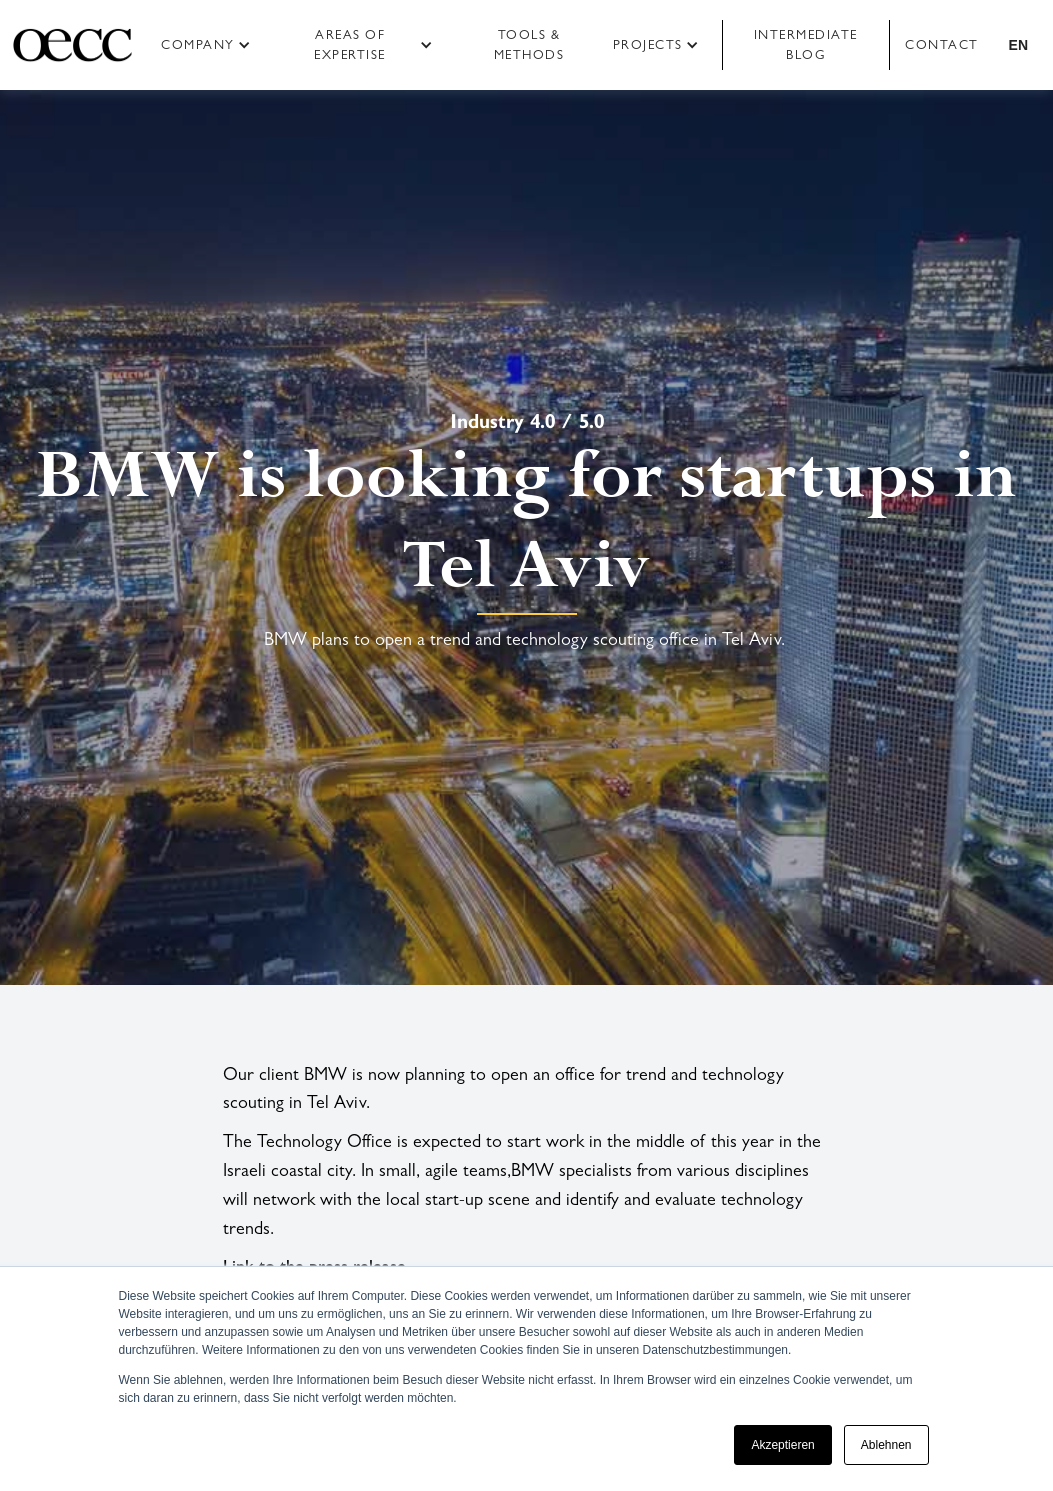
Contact (942, 44)
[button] (212, 45)
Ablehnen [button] (886, 1445)
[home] (72, 45)
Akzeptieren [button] (782, 1445)
